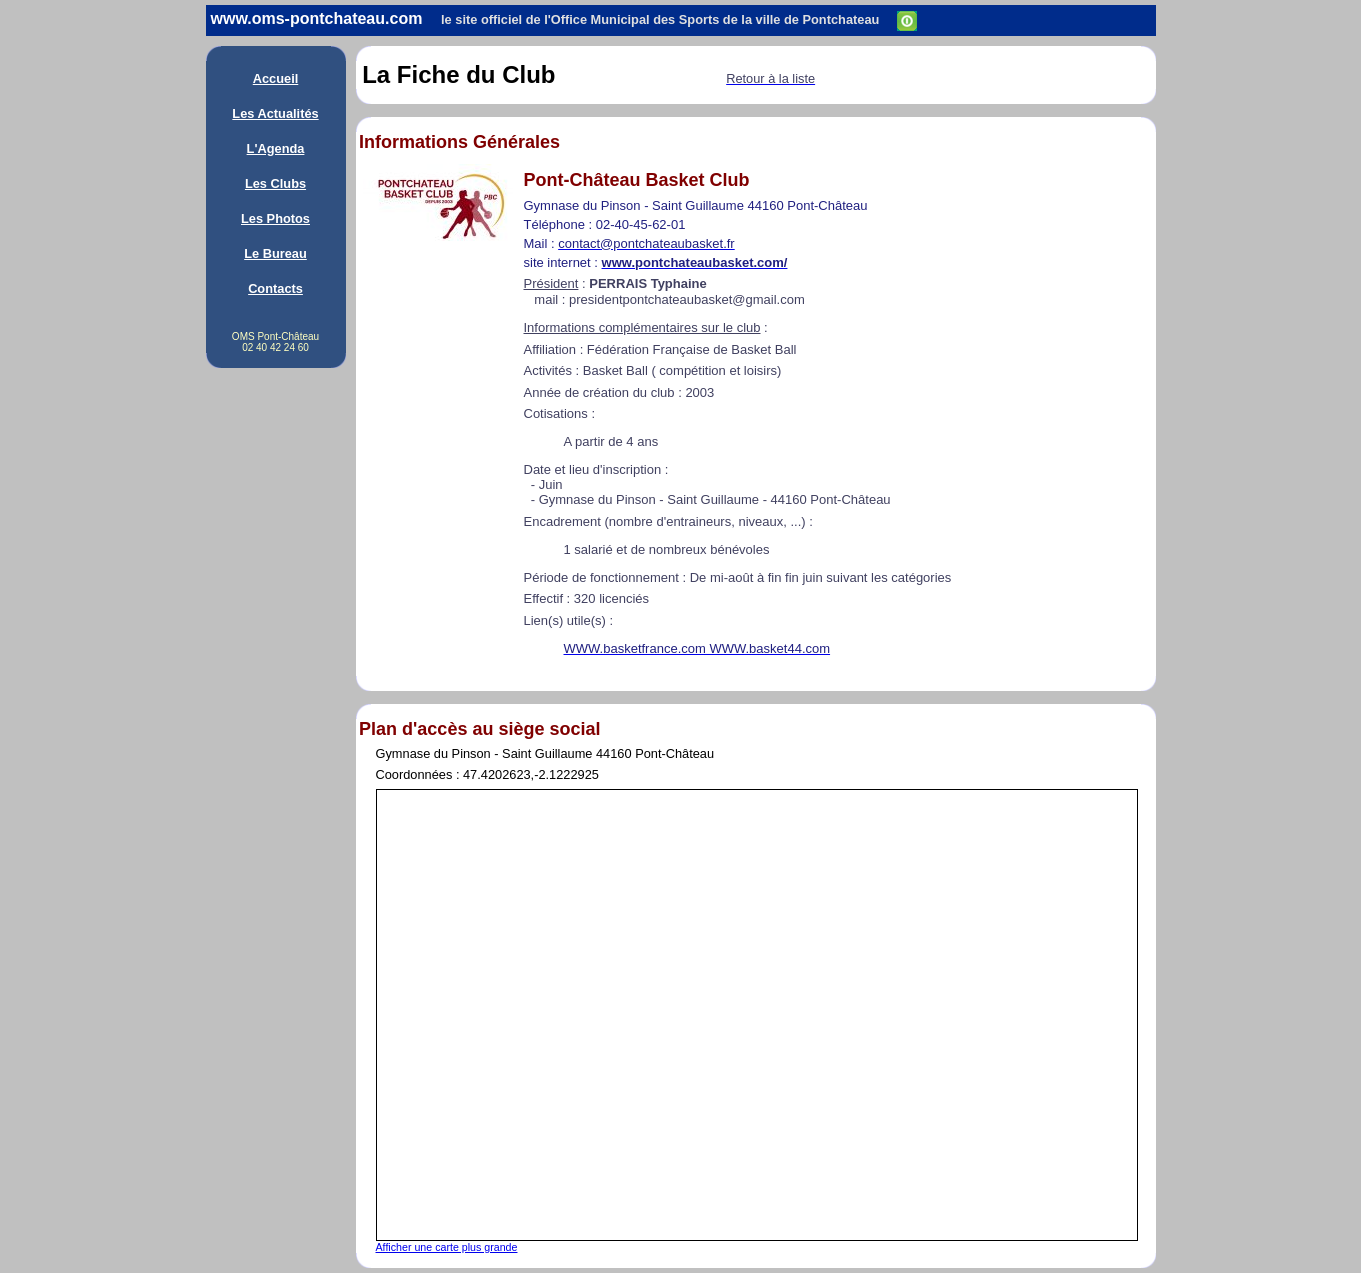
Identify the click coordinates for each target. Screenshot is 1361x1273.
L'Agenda (276, 148)
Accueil (276, 78)
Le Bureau (275, 253)
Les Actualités (275, 113)
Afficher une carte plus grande (447, 1247)
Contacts (275, 288)
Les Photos (275, 218)
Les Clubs (275, 183)
